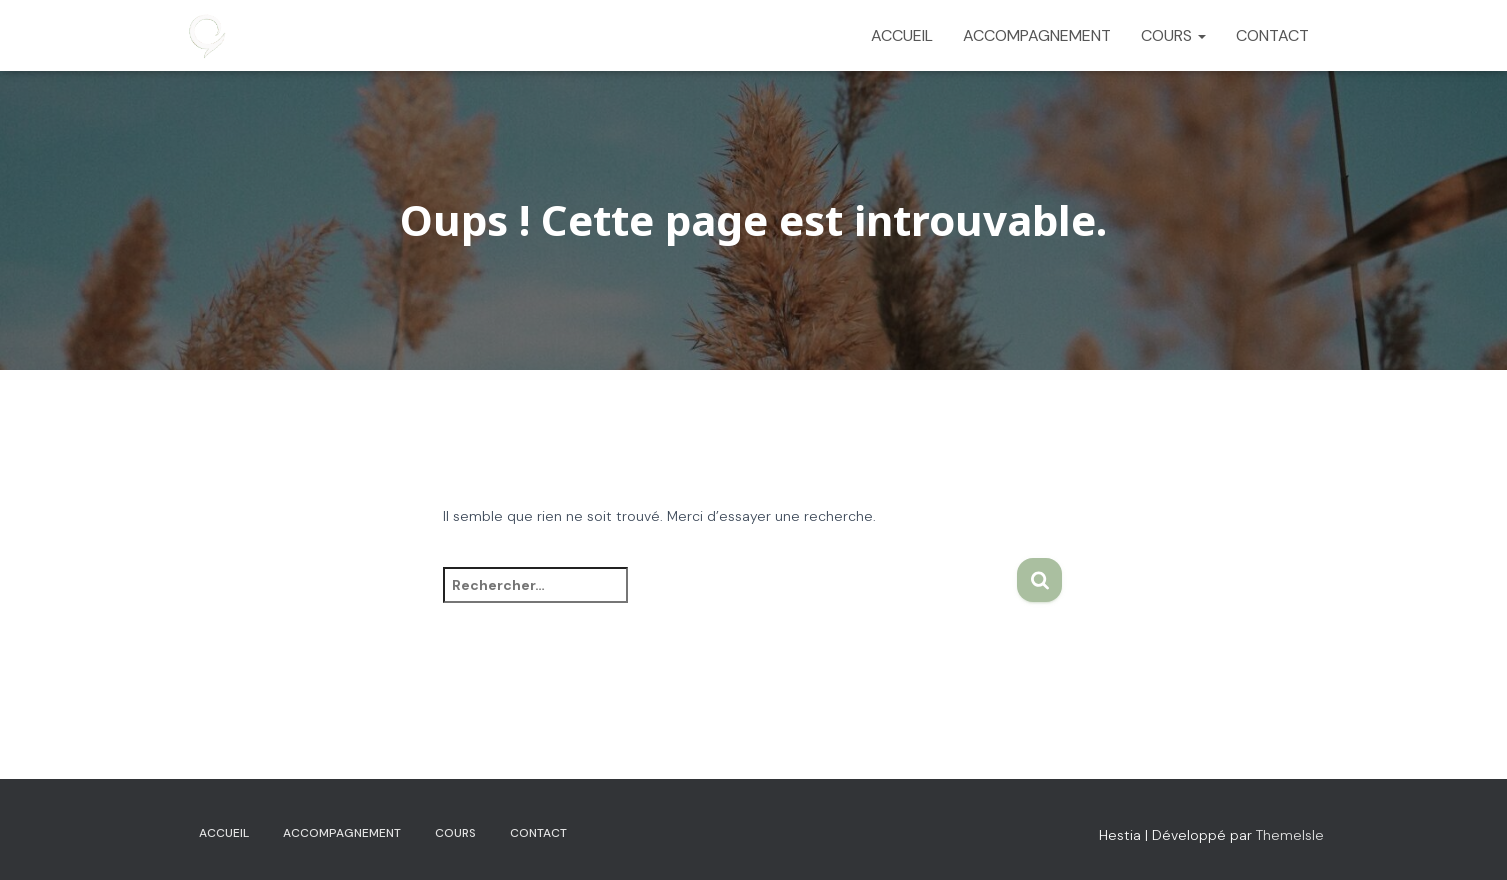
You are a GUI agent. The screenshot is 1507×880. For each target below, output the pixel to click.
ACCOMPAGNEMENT (1037, 35)
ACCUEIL (902, 35)
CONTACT (1272, 35)
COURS (1173, 35)
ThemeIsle (1290, 835)
